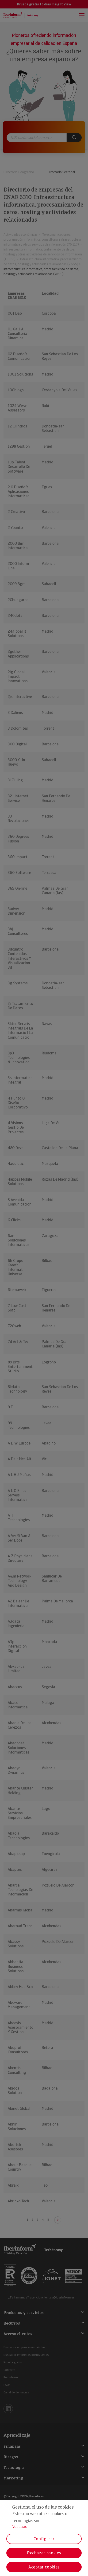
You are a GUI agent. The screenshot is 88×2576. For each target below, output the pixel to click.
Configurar (44, 2538)
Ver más (19, 2526)
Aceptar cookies (44, 2567)
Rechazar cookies (44, 2553)
